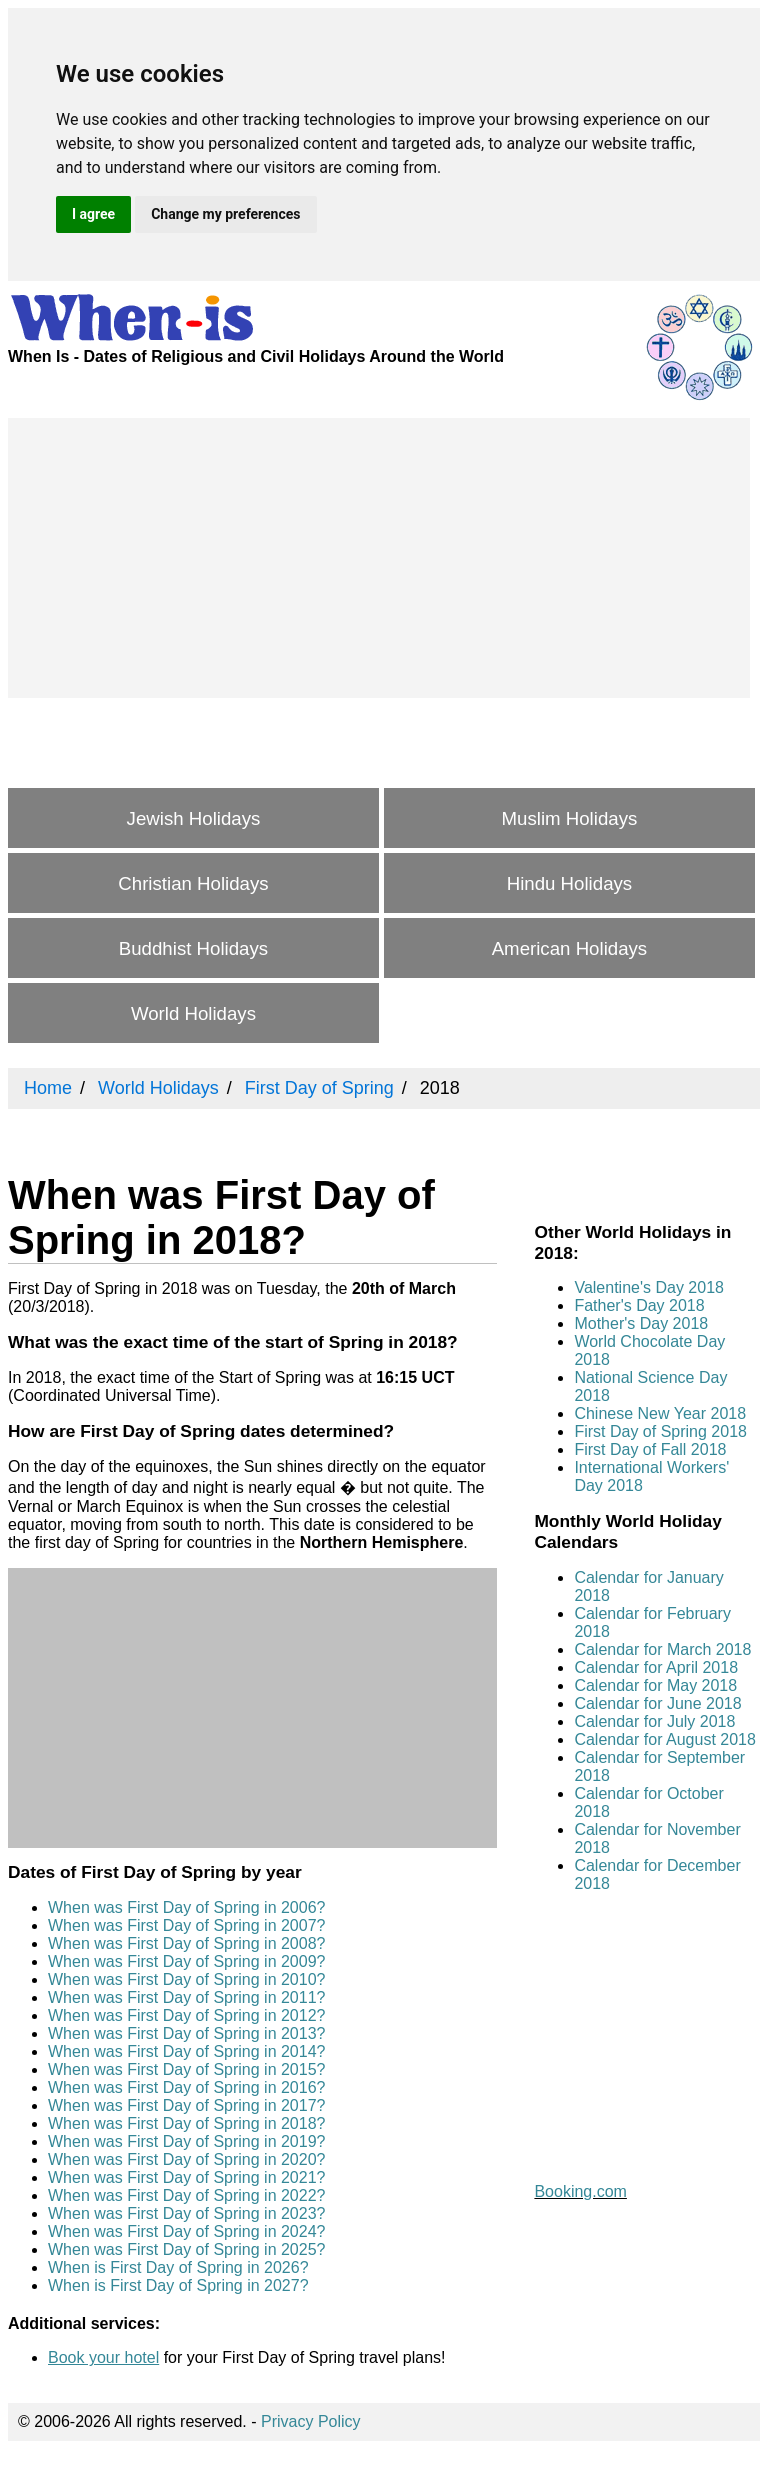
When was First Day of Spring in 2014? (186, 2051)
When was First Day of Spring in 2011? (186, 1997)
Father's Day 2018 (639, 1305)
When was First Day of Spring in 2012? (186, 2015)
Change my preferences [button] (225, 214)
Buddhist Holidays (193, 948)
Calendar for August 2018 (664, 1739)
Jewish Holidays (194, 818)
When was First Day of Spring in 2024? (186, 2231)
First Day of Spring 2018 (660, 1431)
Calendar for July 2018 (654, 1721)
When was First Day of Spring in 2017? (186, 2105)
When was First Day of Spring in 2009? (186, 1961)
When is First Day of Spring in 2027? (178, 2285)
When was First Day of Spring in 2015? (186, 2069)
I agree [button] (93, 214)
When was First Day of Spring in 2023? (186, 2213)
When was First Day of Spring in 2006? (186, 1907)
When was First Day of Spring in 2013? (186, 2033)
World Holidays (193, 1013)
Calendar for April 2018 (656, 1667)
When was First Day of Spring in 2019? (186, 2141)
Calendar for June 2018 (657, 1703)
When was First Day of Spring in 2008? (186, 1943)
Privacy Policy (311, 2421)
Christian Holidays (193, 883)
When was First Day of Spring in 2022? (186, 2195)
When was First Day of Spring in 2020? (186, 2159)
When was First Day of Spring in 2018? (186, 2123)
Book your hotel (103, 2357)
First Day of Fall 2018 (650, 1449)
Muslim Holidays (570, 818)
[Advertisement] (379, 558)
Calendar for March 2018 (662, 1649)
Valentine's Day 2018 (649, 1287)
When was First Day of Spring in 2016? (186, 2087)
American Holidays (570, 948)
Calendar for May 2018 (655, 1685)
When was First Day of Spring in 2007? (186, 1925)
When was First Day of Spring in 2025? (186, 2249)
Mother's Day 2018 (641, 1323)
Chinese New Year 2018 (660, 1413)
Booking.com (580, 2191)
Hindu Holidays (569, 883)
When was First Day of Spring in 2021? (186, 2177)
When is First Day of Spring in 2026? (178, 2267)
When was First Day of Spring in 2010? (186, 1979)
